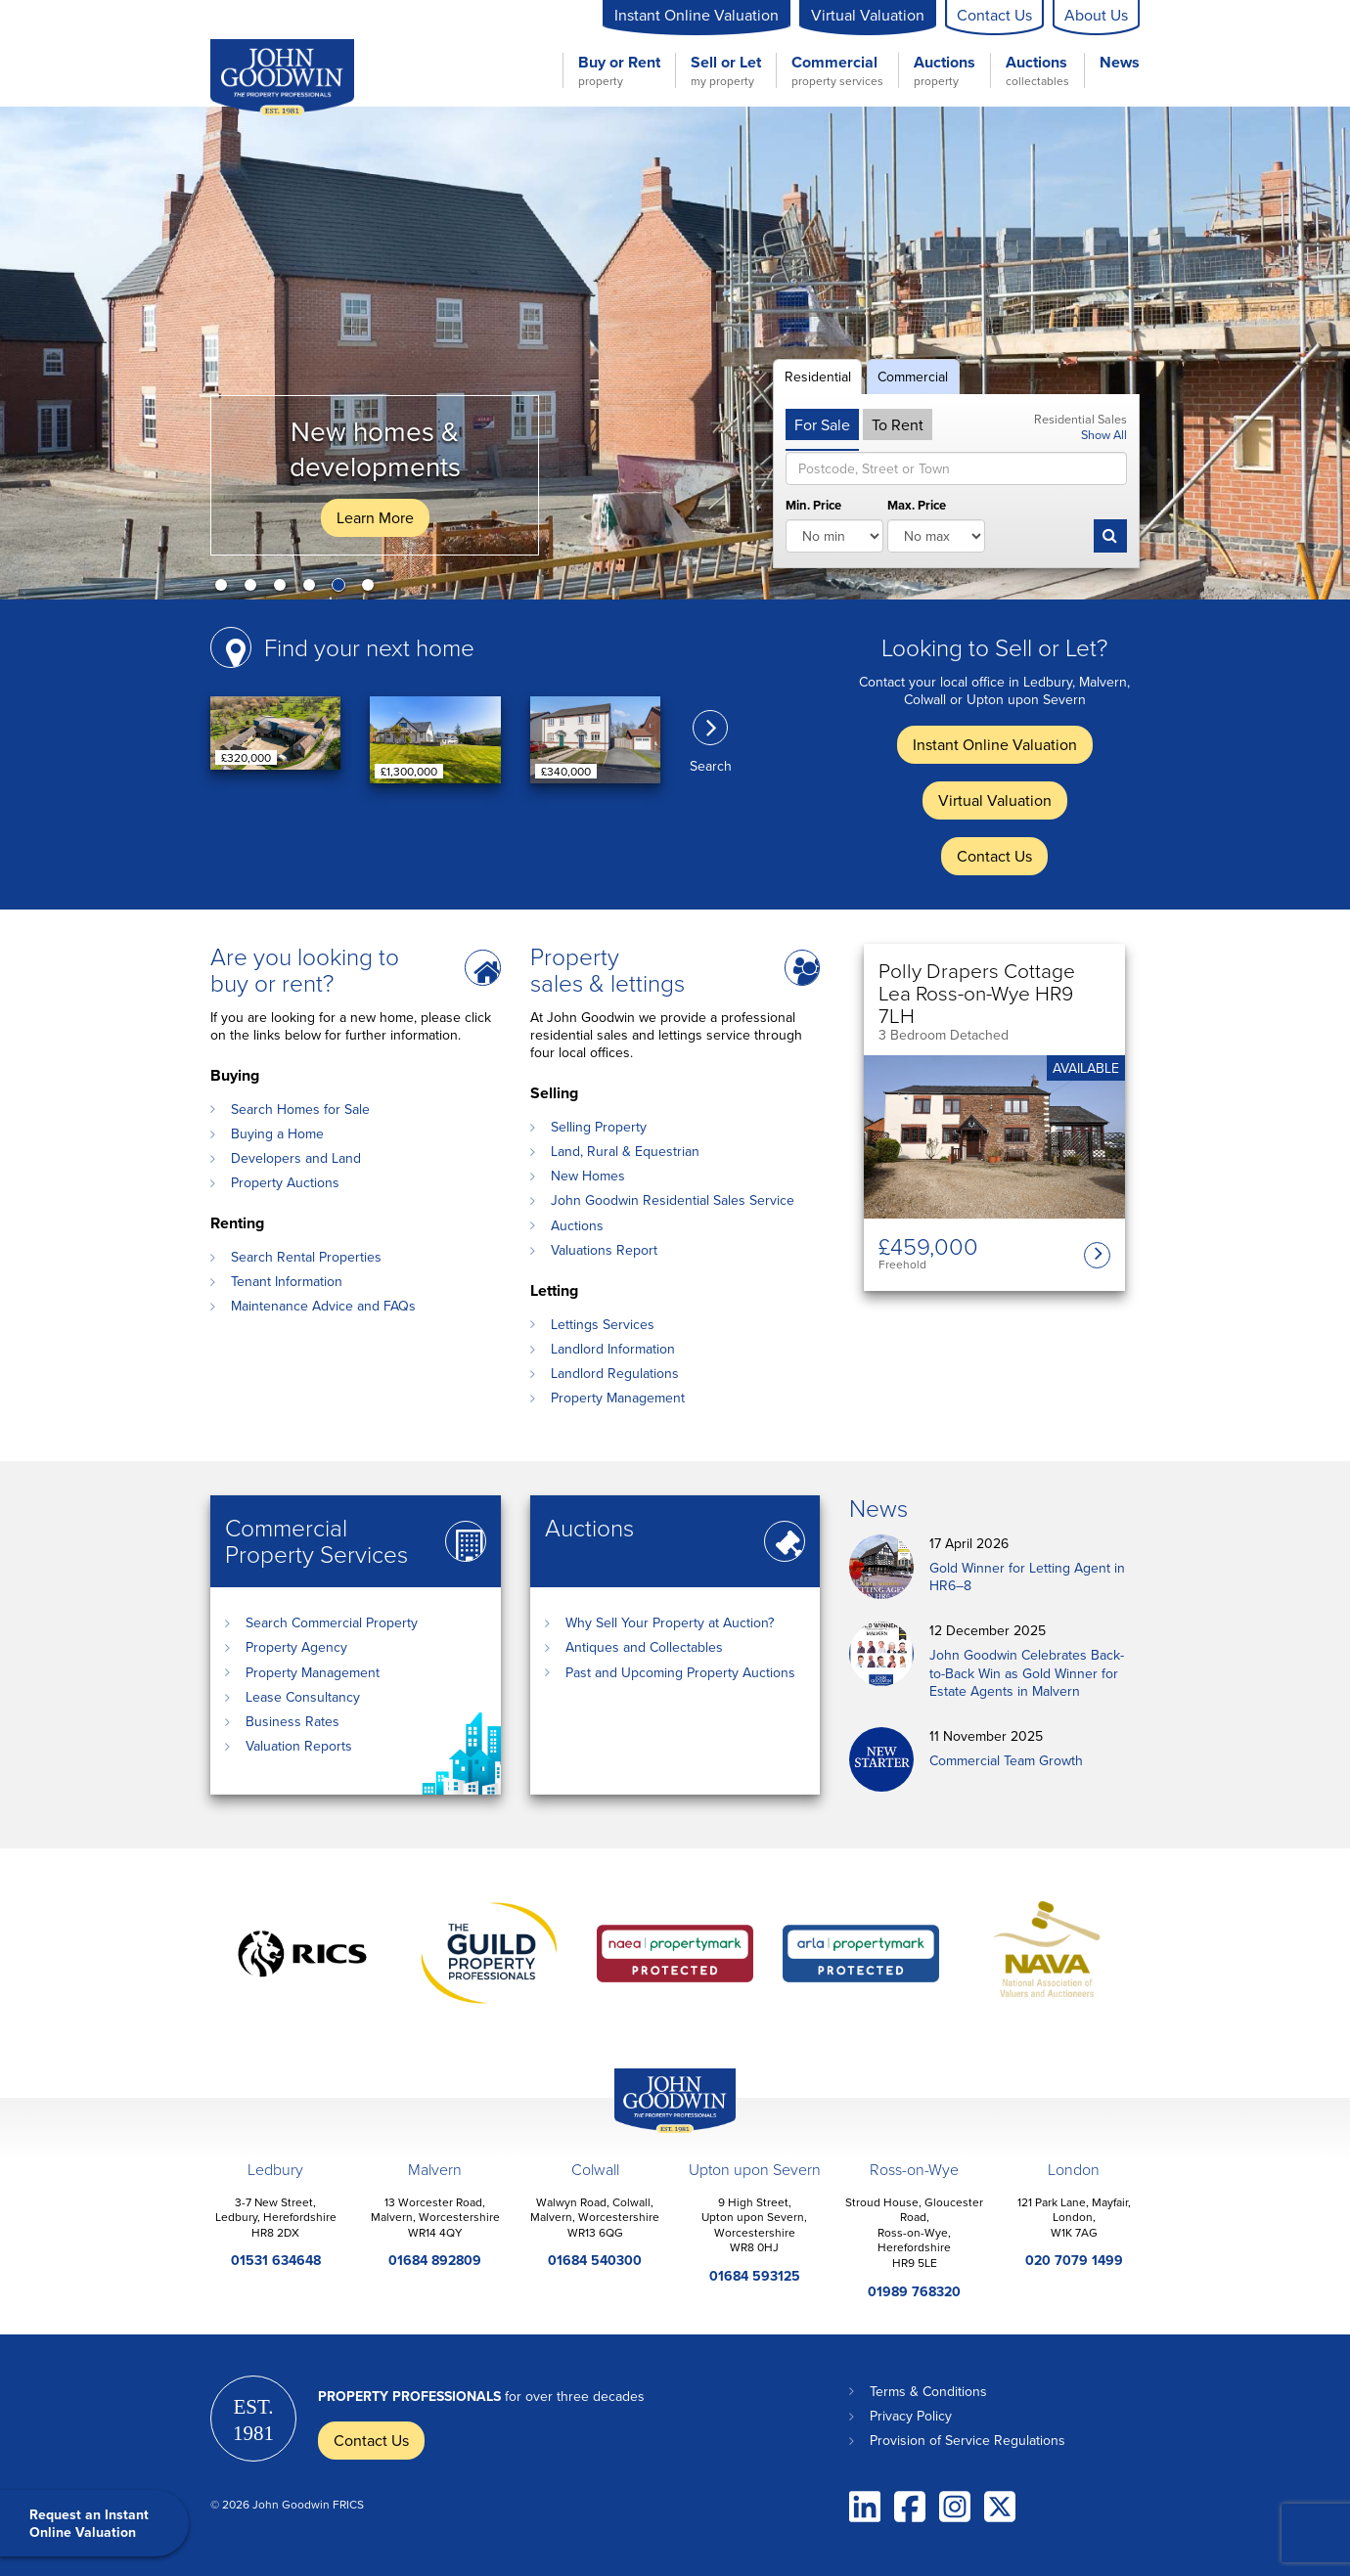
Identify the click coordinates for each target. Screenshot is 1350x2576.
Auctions (944, 70)
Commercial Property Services (316, 1540)
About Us (1096, 14)
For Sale (822, 424)
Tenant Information (286, 1281)
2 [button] (254, 589)
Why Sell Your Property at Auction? (669, 1622)
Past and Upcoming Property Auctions (680, 1672)
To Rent (897, 424)
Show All (1104, 434)
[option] (675, 353)
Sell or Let (726, 70)
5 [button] (342, 589)
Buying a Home (277, 1133)
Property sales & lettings (607, 969)
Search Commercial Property (332, 1622)
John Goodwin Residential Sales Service (672, 1200)
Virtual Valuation (867, 14)
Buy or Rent (619, 70)
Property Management (618, 1397)
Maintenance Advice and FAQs (323, 1305)
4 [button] (313, 589)
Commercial (837, 70)
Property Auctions (285, 1182)
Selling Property (599, 1126)
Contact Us (994, 14)
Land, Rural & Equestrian (625, 1151)
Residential (818, 376)
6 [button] (372, 589)
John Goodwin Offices (658, 2132)
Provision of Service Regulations (967, 2440)
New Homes (588, 1175)
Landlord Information (613, 1348)
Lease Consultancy (303, 1697)
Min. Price (813, 506)
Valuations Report (604, 1250)
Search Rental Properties (306, 1257)
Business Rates (292, 1721)
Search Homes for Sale (300, 1109)
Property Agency (296, 1647)
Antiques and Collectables (644, 1647)
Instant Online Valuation (696, 14)
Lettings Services (602, 1324)
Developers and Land (296, 1158)
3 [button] (283, 589)
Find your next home (369, 647)
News (1120, 63)
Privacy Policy (911, 2415)
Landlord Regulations (615, 1373)
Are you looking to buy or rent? (304, 969)
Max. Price (916, 506)
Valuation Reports (299, 1745)
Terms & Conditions (928, 2391)
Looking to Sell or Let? (994, 647)
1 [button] (225, 589)
